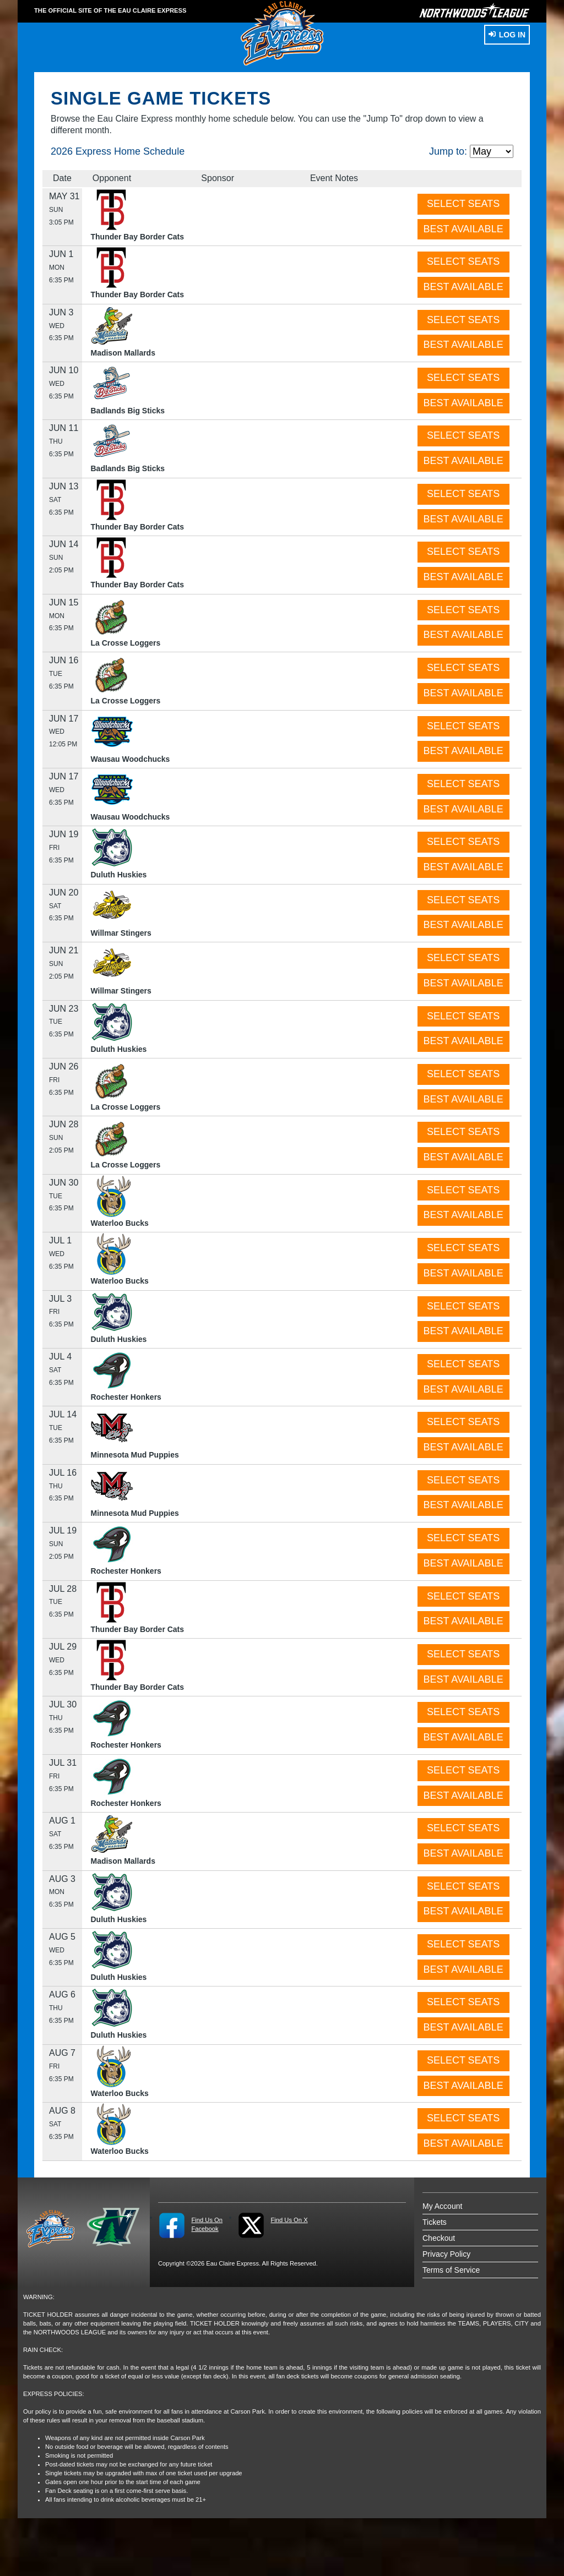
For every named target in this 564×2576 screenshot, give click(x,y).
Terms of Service (451, 2270)
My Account (442, 2206)
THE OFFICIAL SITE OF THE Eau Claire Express (110, 10)
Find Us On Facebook (207, 2224)
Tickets (434, 2222)
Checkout (438, 2238)
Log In (507, 34)
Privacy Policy (446, 2254)
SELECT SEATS (463, 203)
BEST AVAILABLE (463, 228)
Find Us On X (288, 2220)
